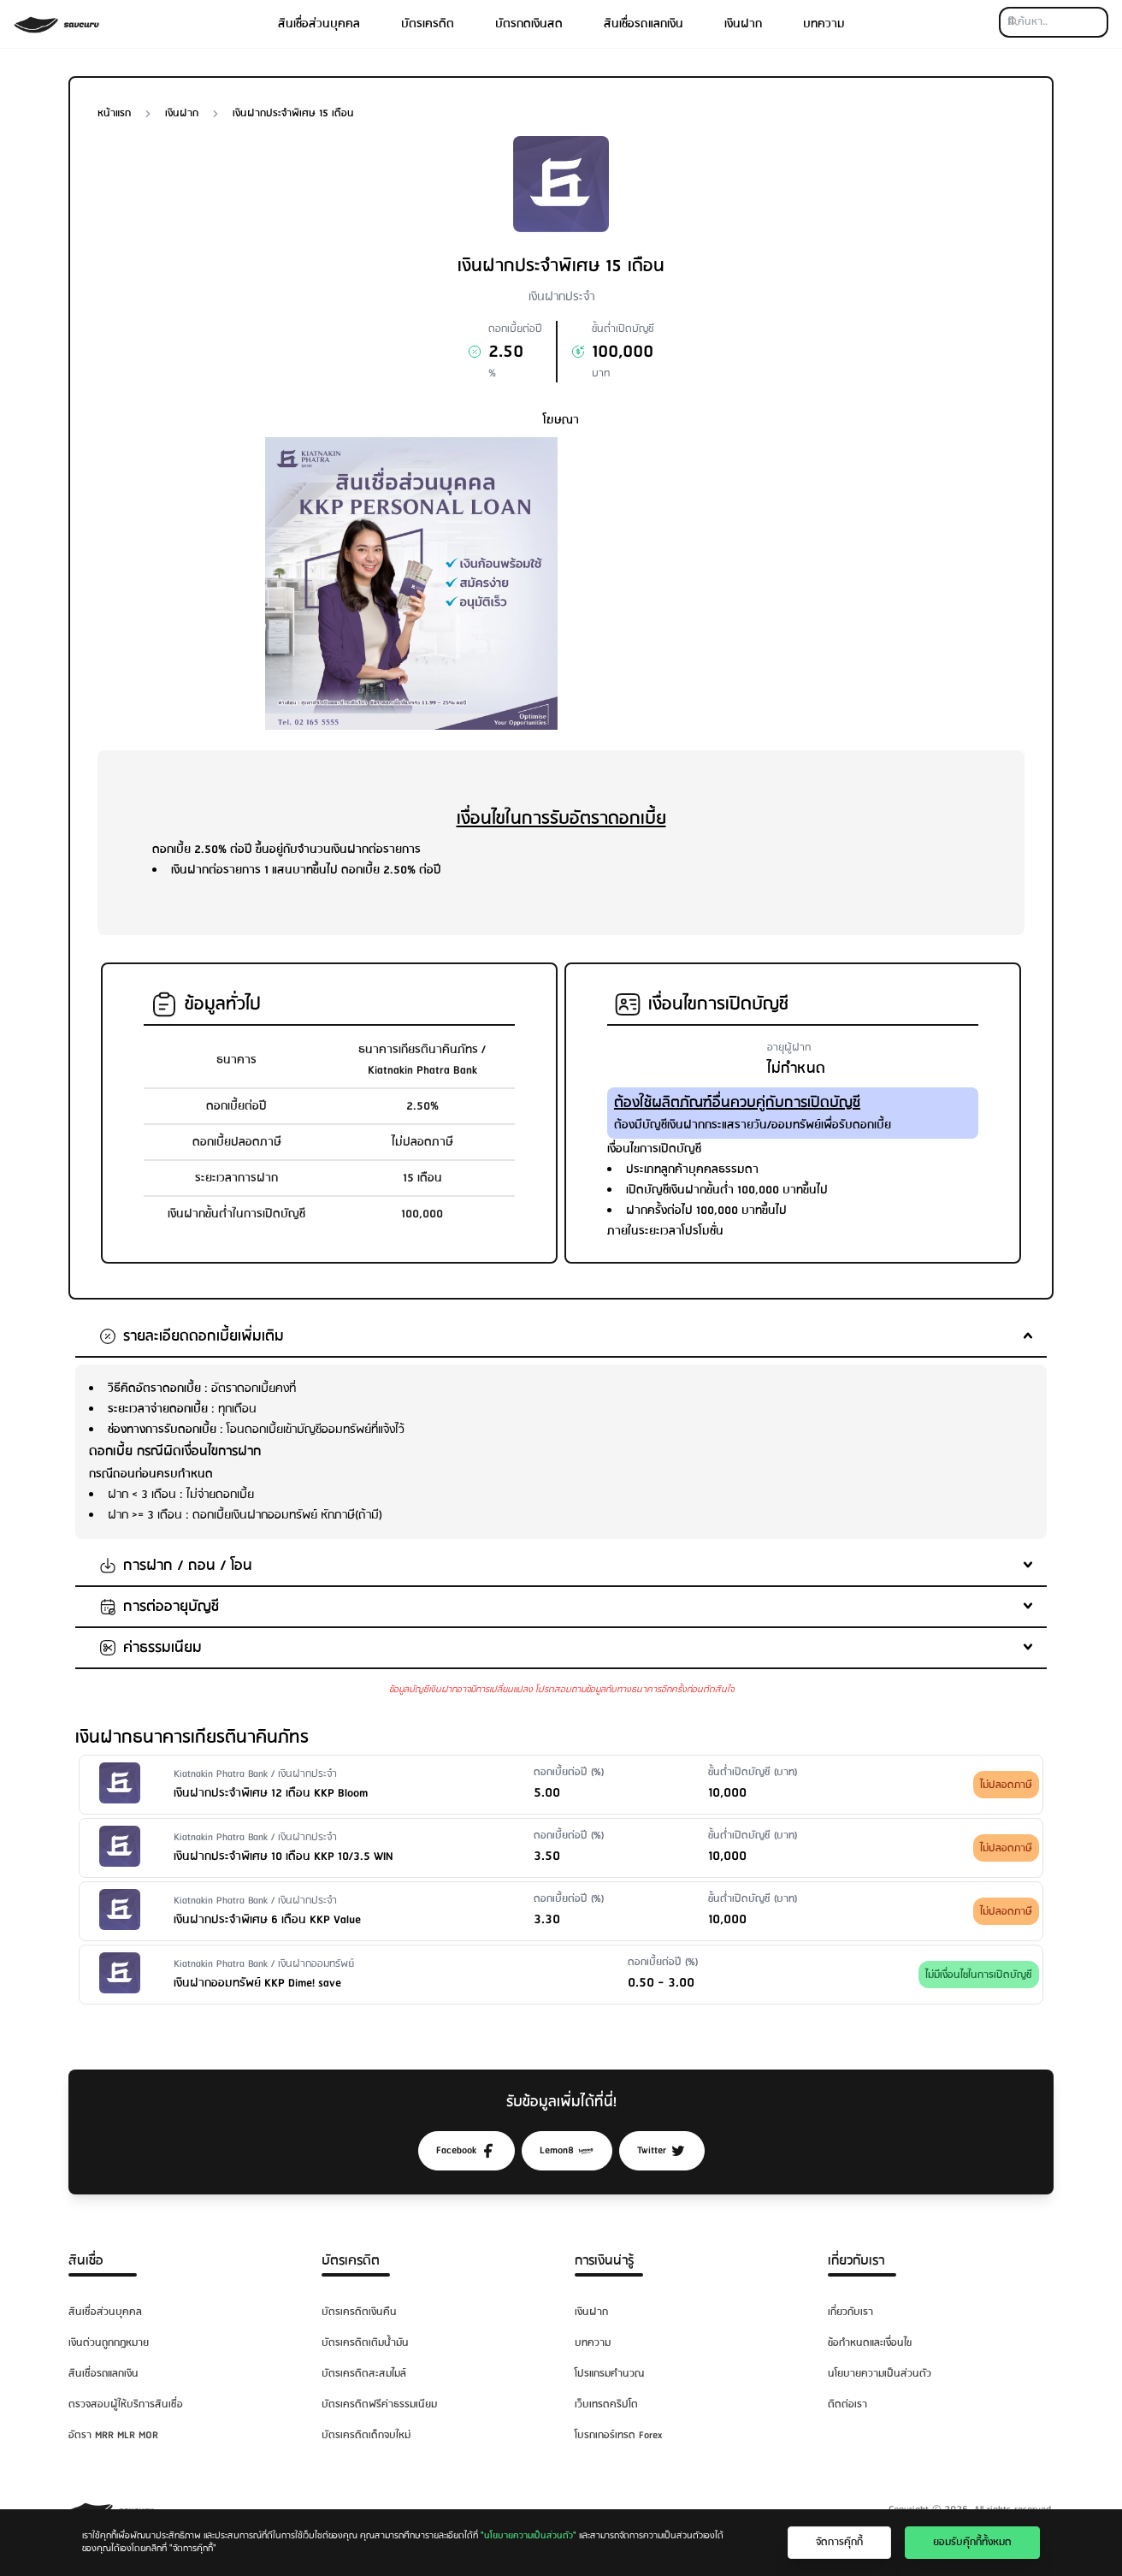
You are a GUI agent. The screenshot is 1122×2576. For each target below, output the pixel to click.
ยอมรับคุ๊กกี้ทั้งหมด (972, 2542)
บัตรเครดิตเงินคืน (359, 2312)
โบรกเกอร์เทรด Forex (618, 2435)
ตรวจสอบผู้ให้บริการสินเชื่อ (125, 2404)
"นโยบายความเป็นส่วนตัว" (528, 2535)
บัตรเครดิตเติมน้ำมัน (365, 2343)
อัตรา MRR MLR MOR (113, 2435)
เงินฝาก (743, 24)
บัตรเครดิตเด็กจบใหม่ (366, 2435)
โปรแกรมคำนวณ (609, 2374)
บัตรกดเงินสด (529, 24)
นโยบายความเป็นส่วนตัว (879, 2374)
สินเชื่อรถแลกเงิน (643, 24)
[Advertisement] (710, 557)
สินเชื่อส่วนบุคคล (319, 24)
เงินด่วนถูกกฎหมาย (108, 2343)
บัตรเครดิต (427, 24)
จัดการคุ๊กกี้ (839, 2542)
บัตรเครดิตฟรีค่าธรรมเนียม (379, 2404)
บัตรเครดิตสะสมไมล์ (364, 2374)
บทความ (824, 24)
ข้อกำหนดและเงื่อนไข (870, 2343)
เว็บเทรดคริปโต (606, 2404)
